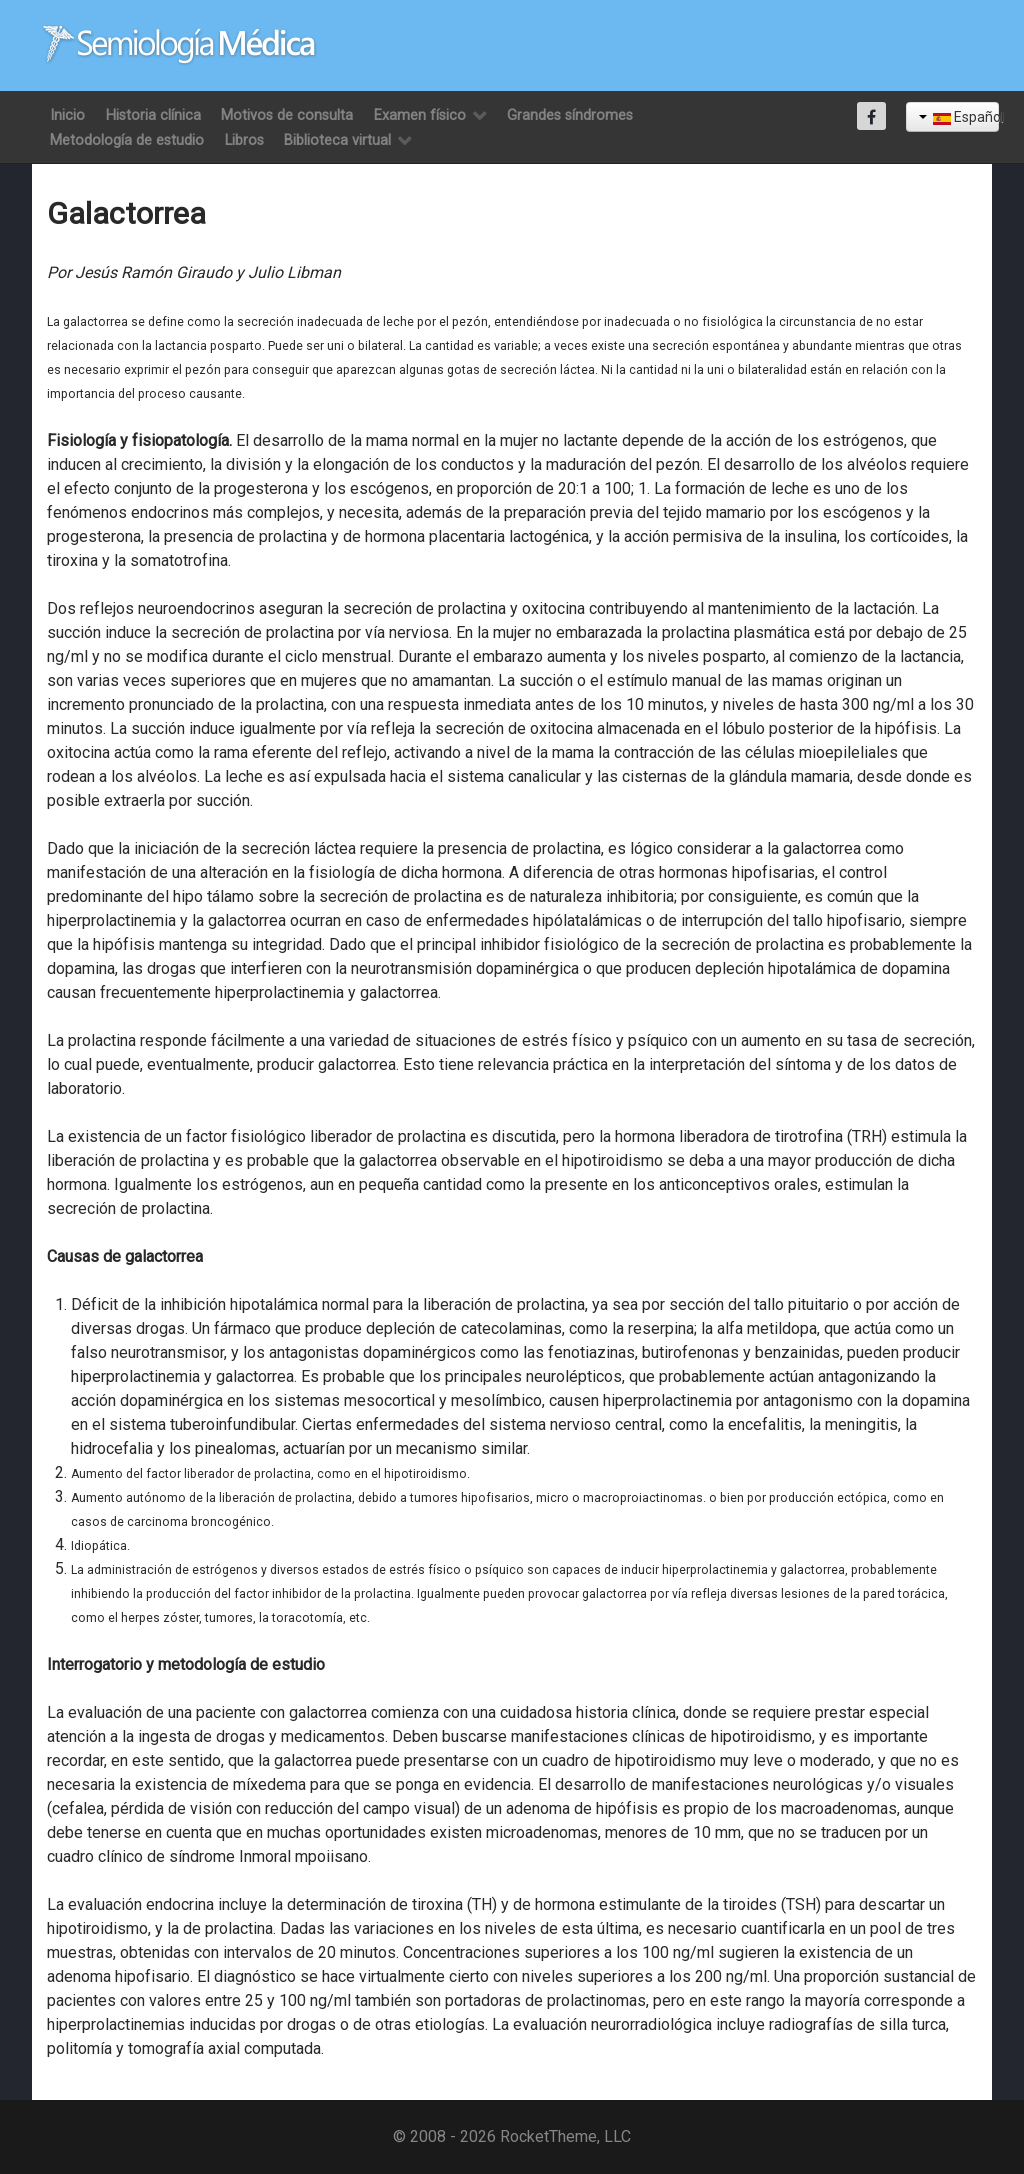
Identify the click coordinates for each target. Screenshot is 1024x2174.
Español (959, 117)
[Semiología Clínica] (179, 44)
